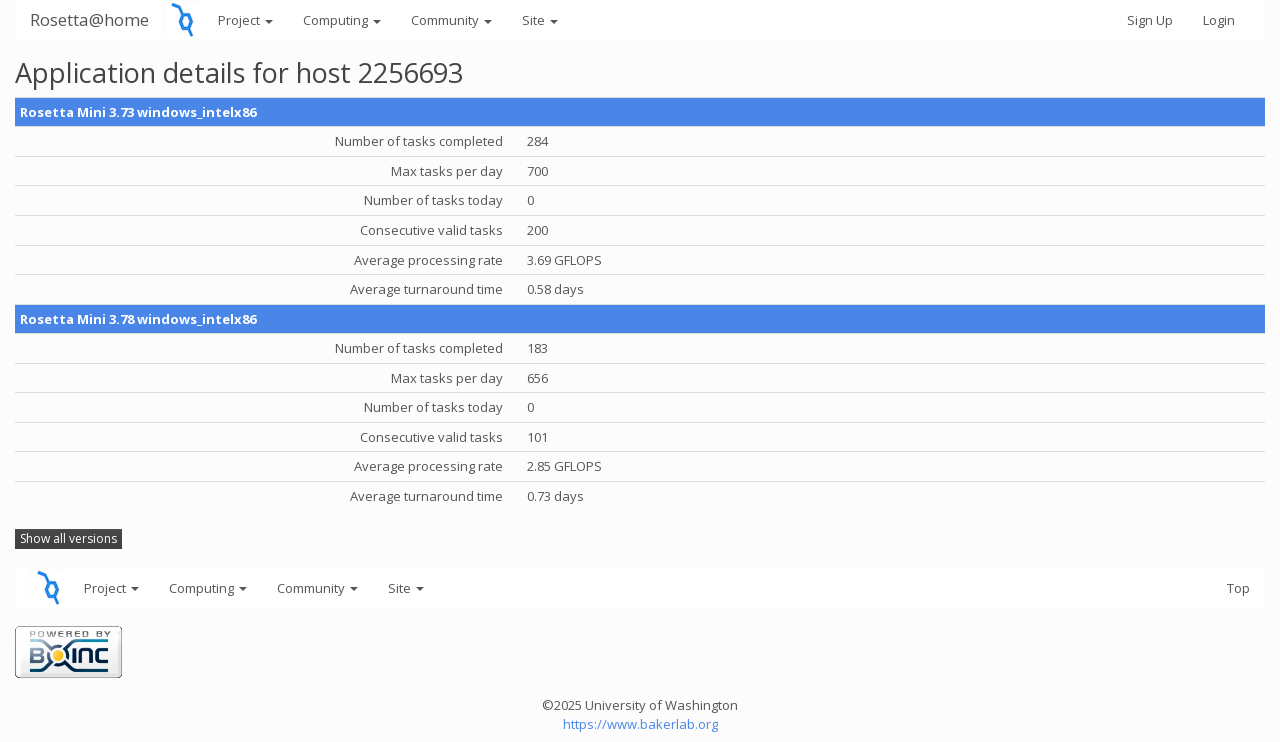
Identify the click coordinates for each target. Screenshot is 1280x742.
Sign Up (1150, 20)
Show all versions (68, 538)
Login (1219, 20)
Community (451, 20)
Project (245, 20)
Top (1238, 588)
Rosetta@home (89, 19)
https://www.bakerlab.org (640, 724)
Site (540, 20)
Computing (342, 20)
